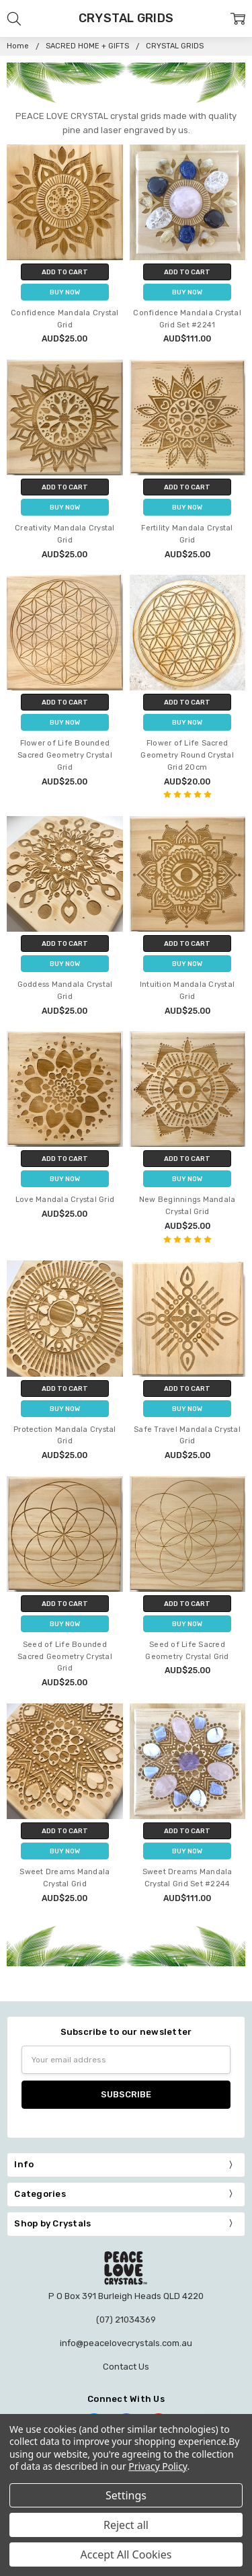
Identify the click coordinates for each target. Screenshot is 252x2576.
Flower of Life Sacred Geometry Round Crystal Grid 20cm (187, 755)
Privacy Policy (157, 2466)
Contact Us (126, 2367)
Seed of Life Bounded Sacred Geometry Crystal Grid (64, 1656)
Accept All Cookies (126, 2554)
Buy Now (65, 292)
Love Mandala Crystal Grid (64, 1199)
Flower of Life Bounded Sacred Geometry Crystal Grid (64, 755)
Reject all (126, 2525)
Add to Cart (65, 272)
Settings (126, 2495)
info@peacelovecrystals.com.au (126, 2343)
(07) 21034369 (126, 2320)
